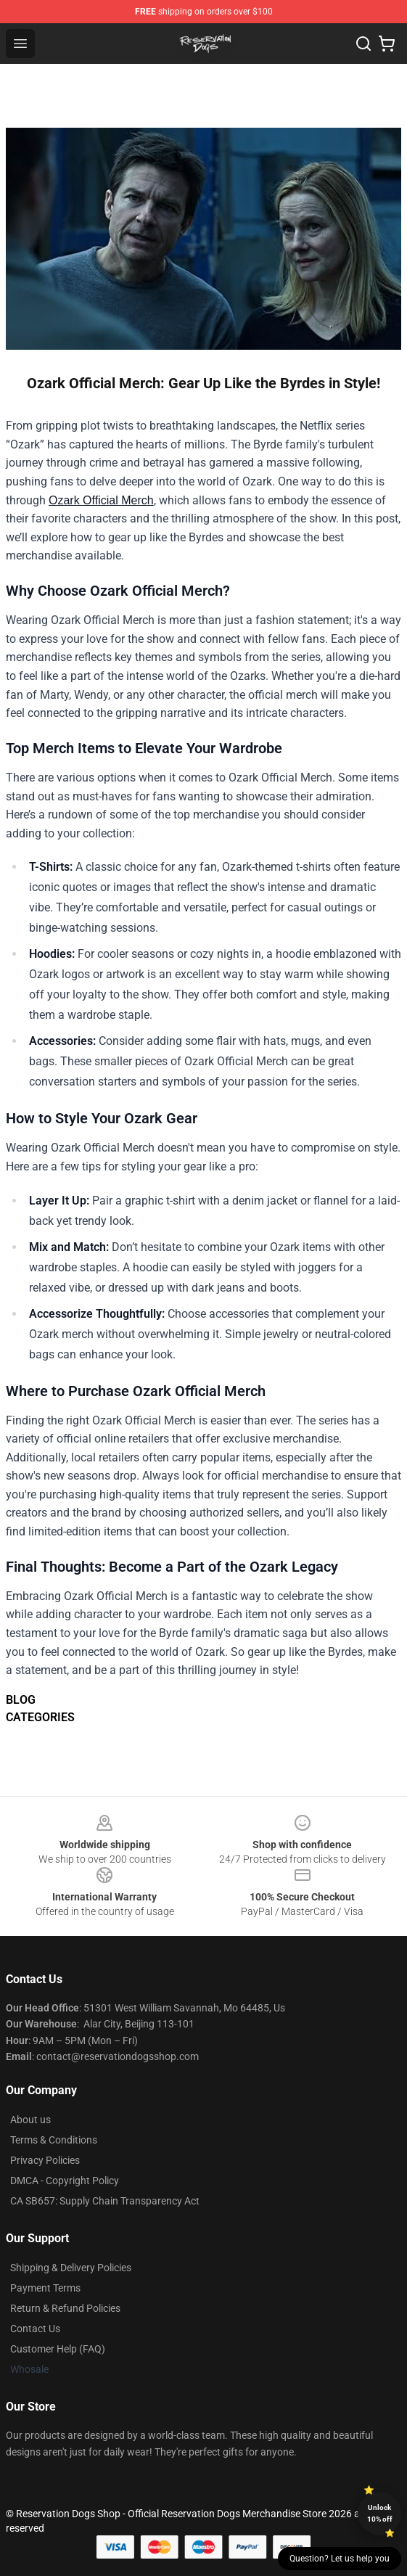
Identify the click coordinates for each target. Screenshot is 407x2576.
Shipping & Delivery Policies (70, 2267)
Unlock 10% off (379, 2513)
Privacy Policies (45, 2160)
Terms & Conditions (53, 2140)
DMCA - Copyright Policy (64, 2180)
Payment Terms (45, 2288)
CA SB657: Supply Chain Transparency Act (105, 2201)
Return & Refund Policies (65, 2308)
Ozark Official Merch (101, 500)
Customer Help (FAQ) (57, 2349)
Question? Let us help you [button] (339, 2559)
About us (30, 2119)
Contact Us (35, 2328)
